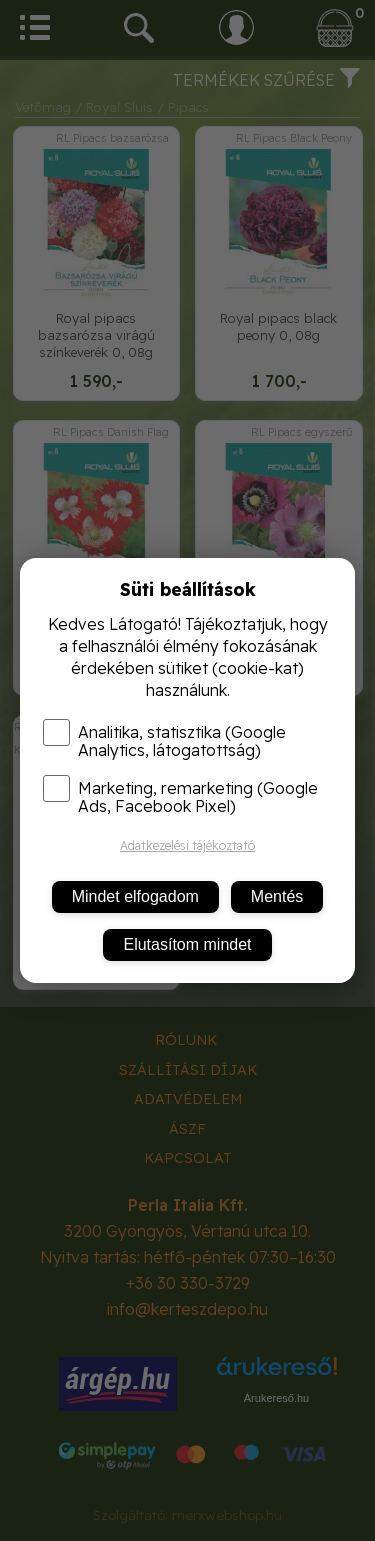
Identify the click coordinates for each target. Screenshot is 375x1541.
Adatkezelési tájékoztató (187, 845)
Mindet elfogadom (135, 896)
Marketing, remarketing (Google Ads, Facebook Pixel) (180, 797)
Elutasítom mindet (187, 944)
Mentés (277, 896)
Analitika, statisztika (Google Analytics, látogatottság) (164, 741)
